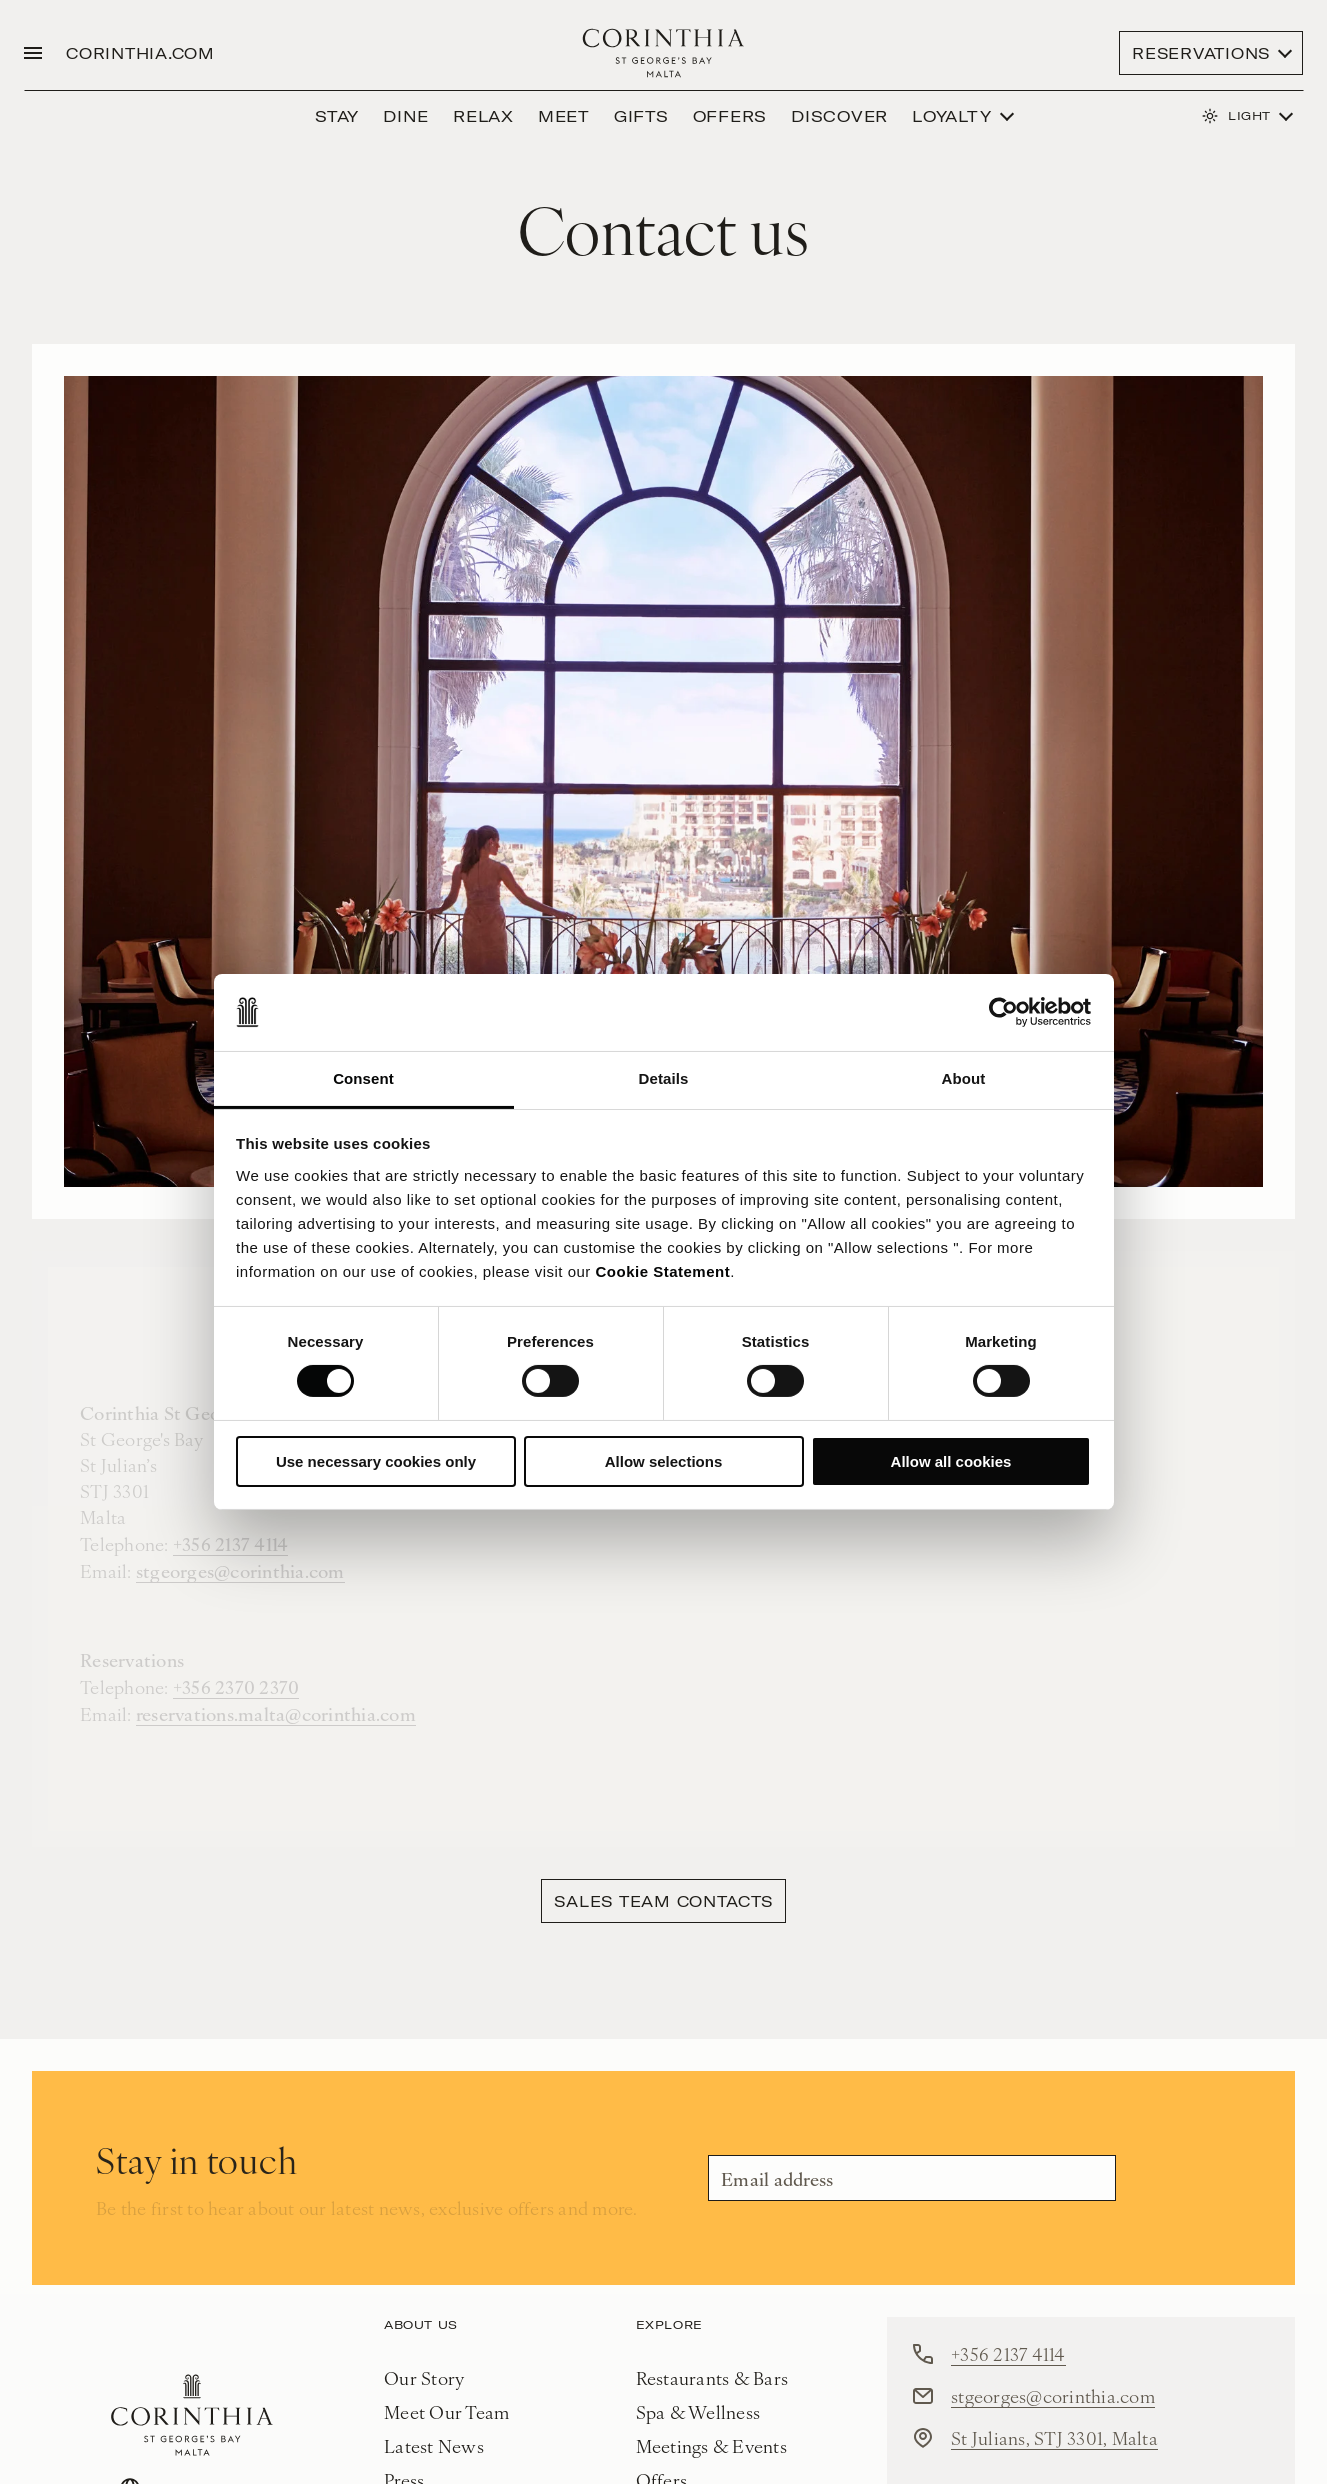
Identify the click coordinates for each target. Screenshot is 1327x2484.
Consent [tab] (363, 1078)
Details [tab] (664, 1078)
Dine (406, 116)
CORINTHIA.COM (140, 53)
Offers (730, 116)
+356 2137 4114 (1008, 2353)
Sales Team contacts (663, 1901)
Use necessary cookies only (376, 1461)
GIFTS (641, 116)
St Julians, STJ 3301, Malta (1054, 2437)
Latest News (434, 2445)
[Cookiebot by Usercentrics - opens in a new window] (1003, 1012)
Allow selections (664, 1461)
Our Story (424, 2377)
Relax (483, 116)
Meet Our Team (446, 2411)
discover (839, 116)
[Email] (912, 2178)
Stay (337, 116)
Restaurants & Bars (712, 2377)
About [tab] (964, 1078)
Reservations (1201, 53)
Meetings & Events (711, 2445)
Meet (564, 116)
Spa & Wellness (698, 2411)
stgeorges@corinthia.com (1053, 2395)
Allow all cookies (951, 1461)
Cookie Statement (663, 1271)
